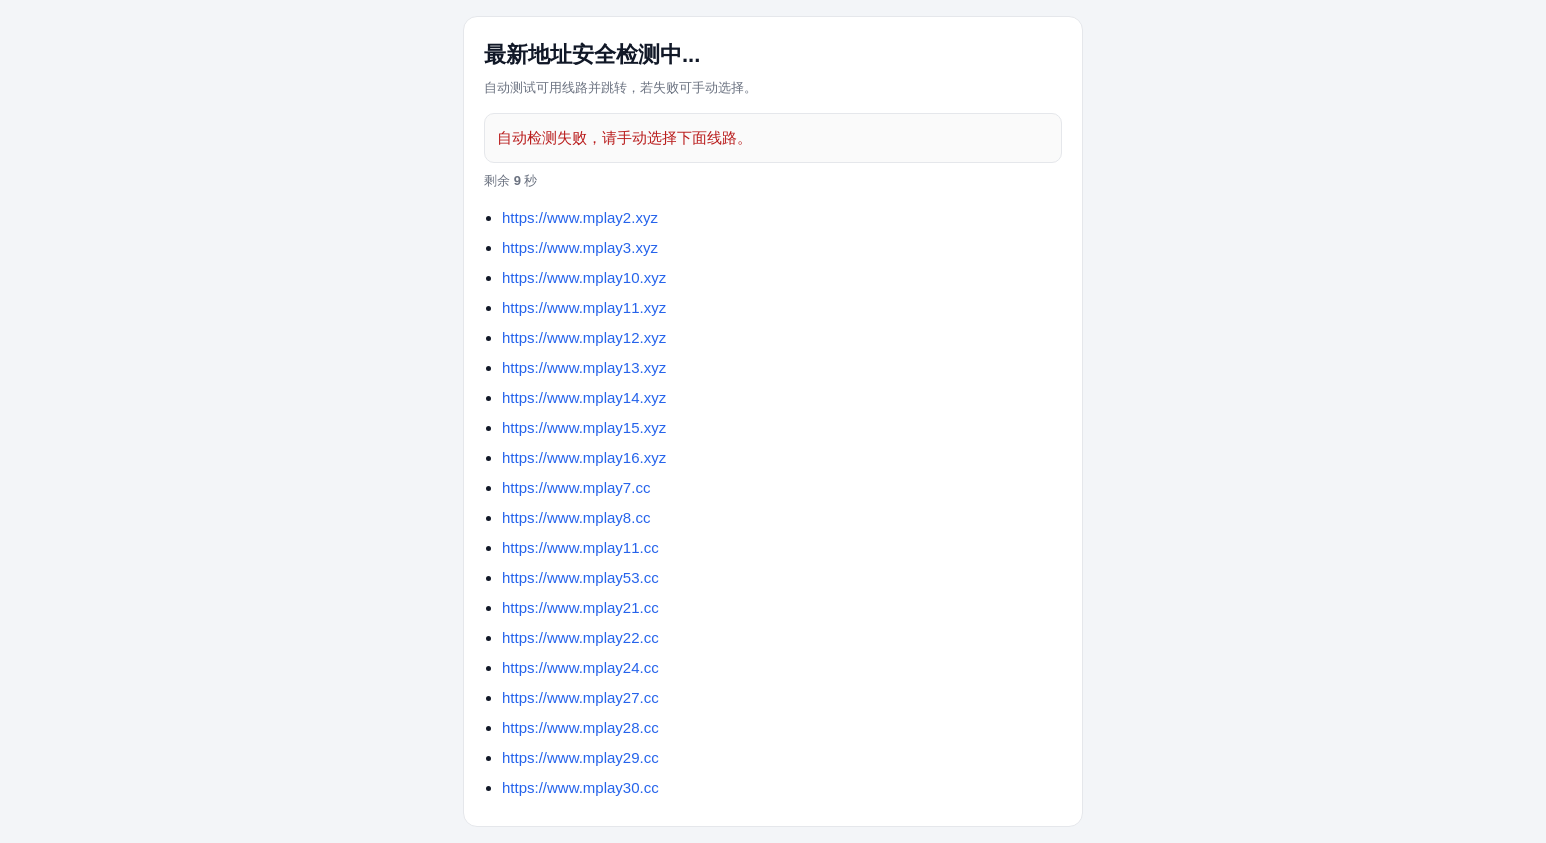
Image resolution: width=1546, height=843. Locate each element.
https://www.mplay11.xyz (584, 307)
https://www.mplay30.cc (580, 787)
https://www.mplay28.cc (580, 727)
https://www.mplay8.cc (576, 517)
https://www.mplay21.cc (580, 607)
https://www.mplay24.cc (580, 667)
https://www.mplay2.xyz (580, 217)
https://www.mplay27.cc (580, 697)
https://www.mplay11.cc (580, 547)
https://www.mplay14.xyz (584, 397)
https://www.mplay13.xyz (584, 367)
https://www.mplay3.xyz (580, 247)
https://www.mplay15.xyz (584, 427)
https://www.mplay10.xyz (584, 277)
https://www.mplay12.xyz (584, 337)
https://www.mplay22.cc (580, 637)
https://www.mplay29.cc (580, 757)
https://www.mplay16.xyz (584, 457)
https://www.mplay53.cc (580, 577)
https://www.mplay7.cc (576, 487)
